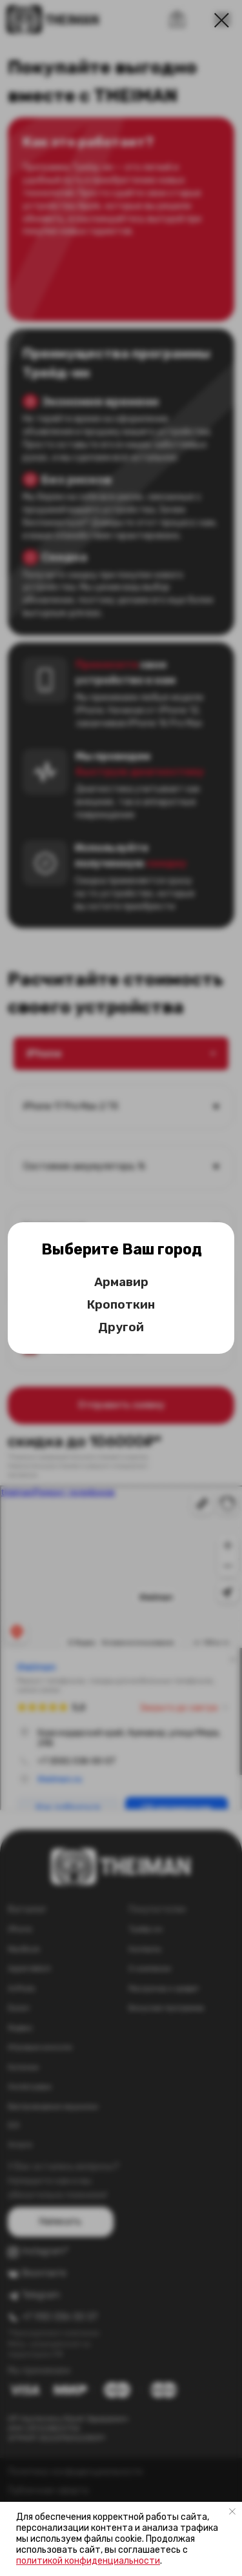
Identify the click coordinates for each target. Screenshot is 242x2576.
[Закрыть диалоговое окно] (222, 20)
